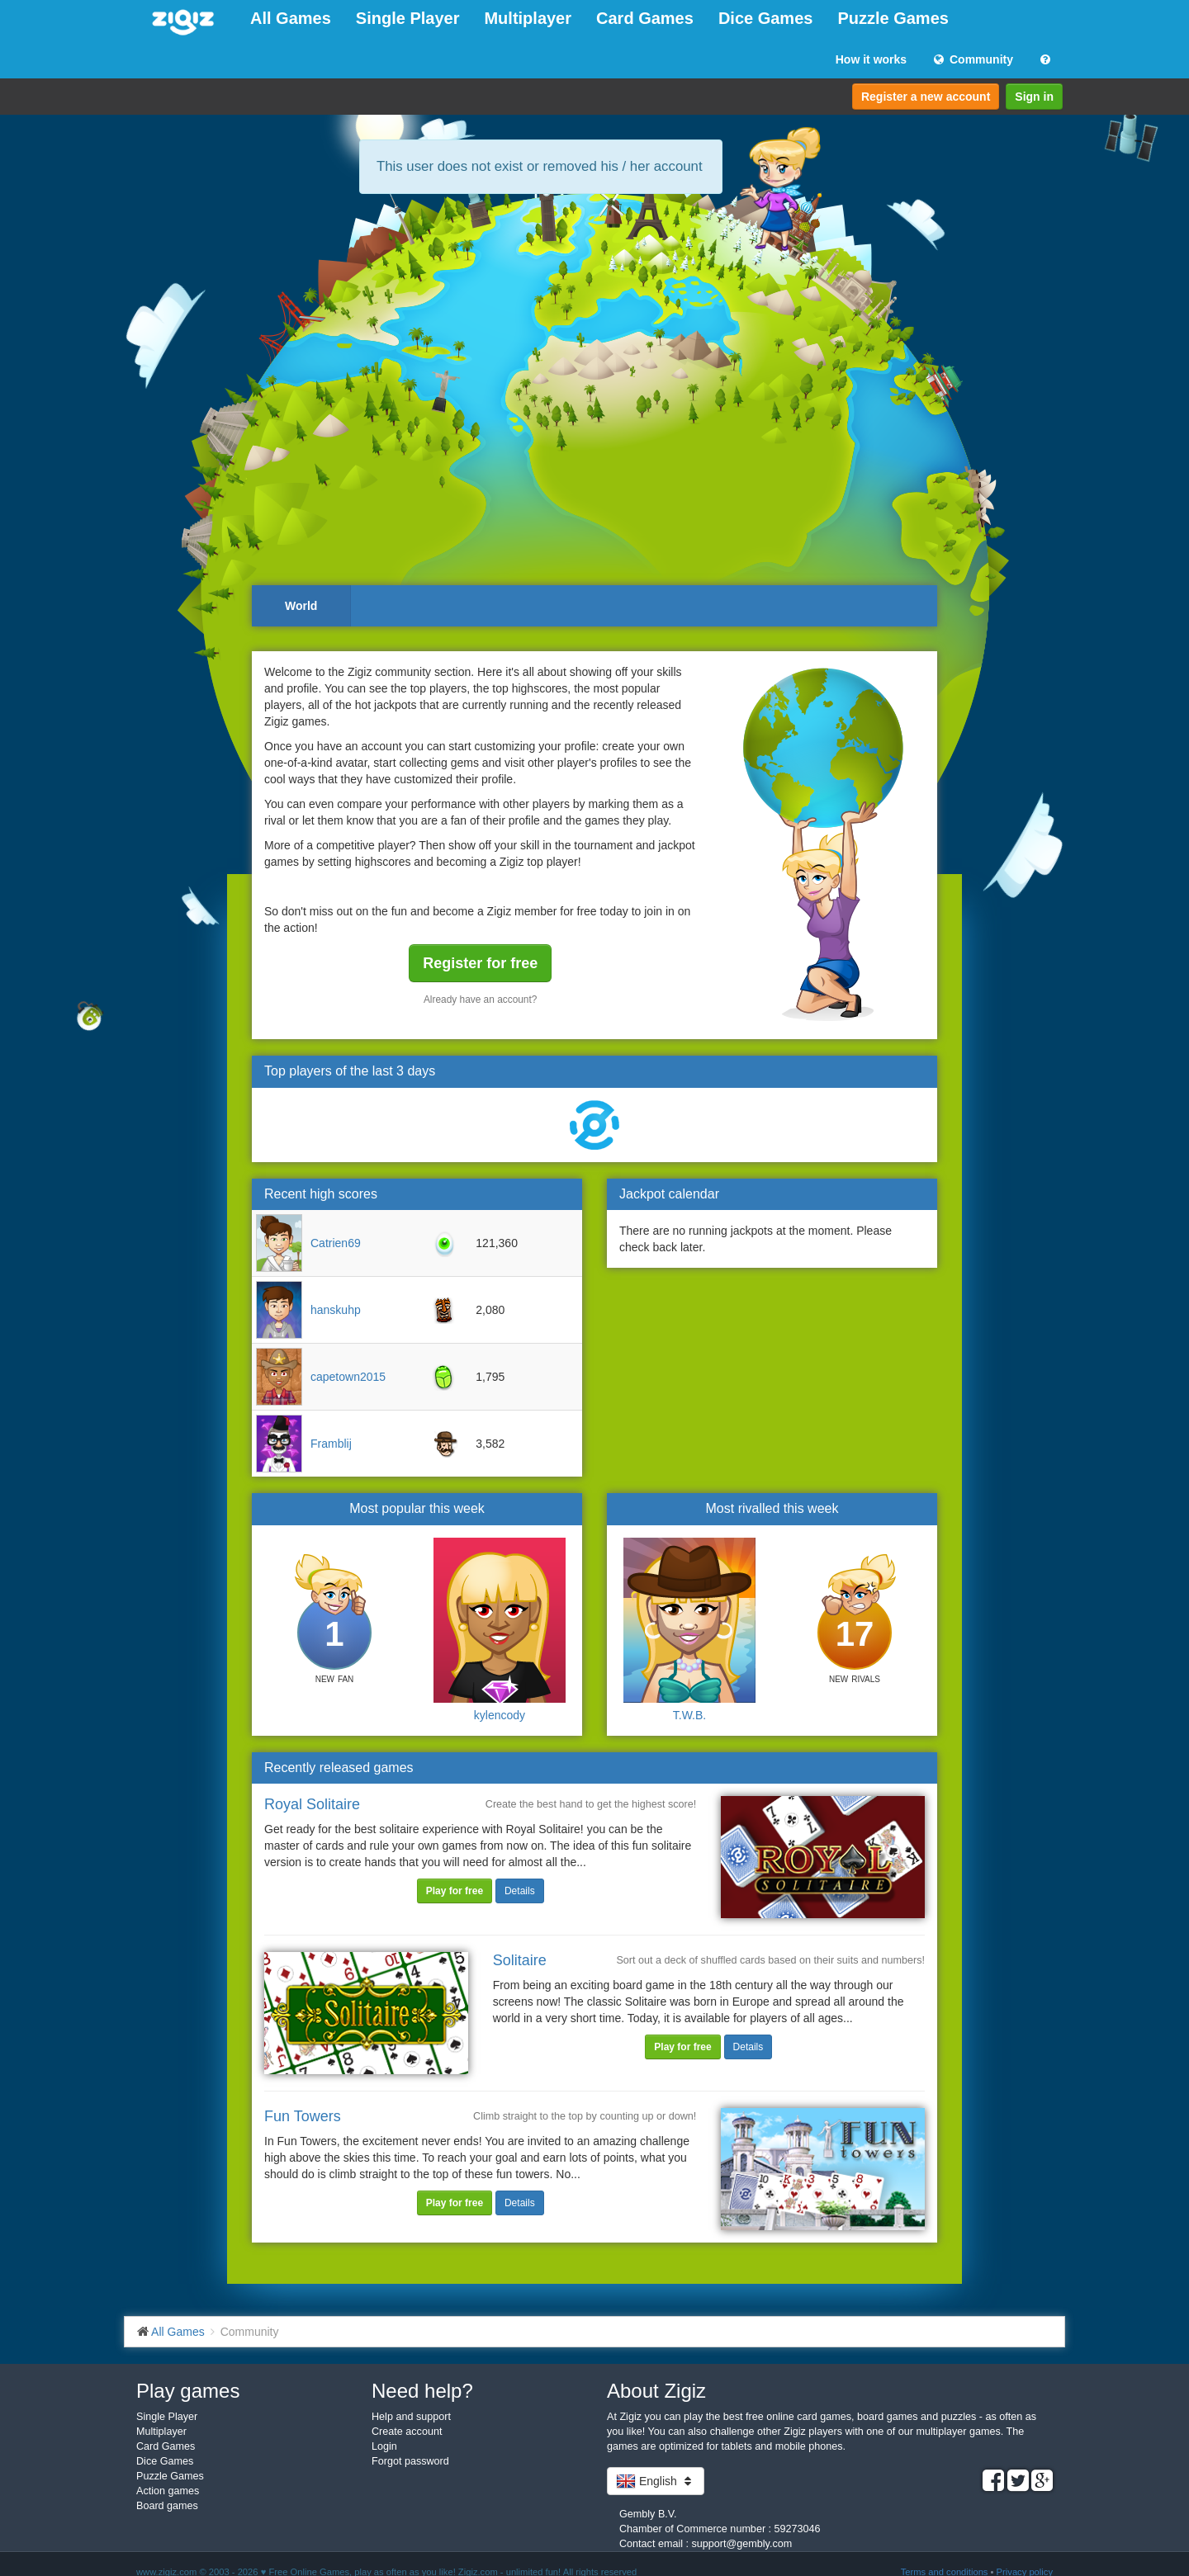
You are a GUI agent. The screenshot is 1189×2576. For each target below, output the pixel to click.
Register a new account (925, 96)
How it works (871, 59)
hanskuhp (335, 1309)
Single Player (408, 18)
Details (519, 1891)
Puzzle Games (893, 18)
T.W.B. (689, 1715)
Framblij (331, 1443)
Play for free (454, 1891)
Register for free (480, 963)
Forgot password (410, 2461)
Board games (167, 2506)
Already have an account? (481, 999)
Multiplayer (527, 18)
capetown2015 (348, 1376)
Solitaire (520, 1960)
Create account (407, 2431)
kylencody (499, 1715)
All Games (290, 18)
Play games (187, 2391)
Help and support (411, 2416)
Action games (167, 2491)
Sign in (1034, 96)
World (301, 605)
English (655, 2481)
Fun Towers (302, 2116)
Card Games (645, 18)
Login (384, 2446)
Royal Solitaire (312, 1804)
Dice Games (765, 18)
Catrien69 (335, 1243)
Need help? (422, 2391)
